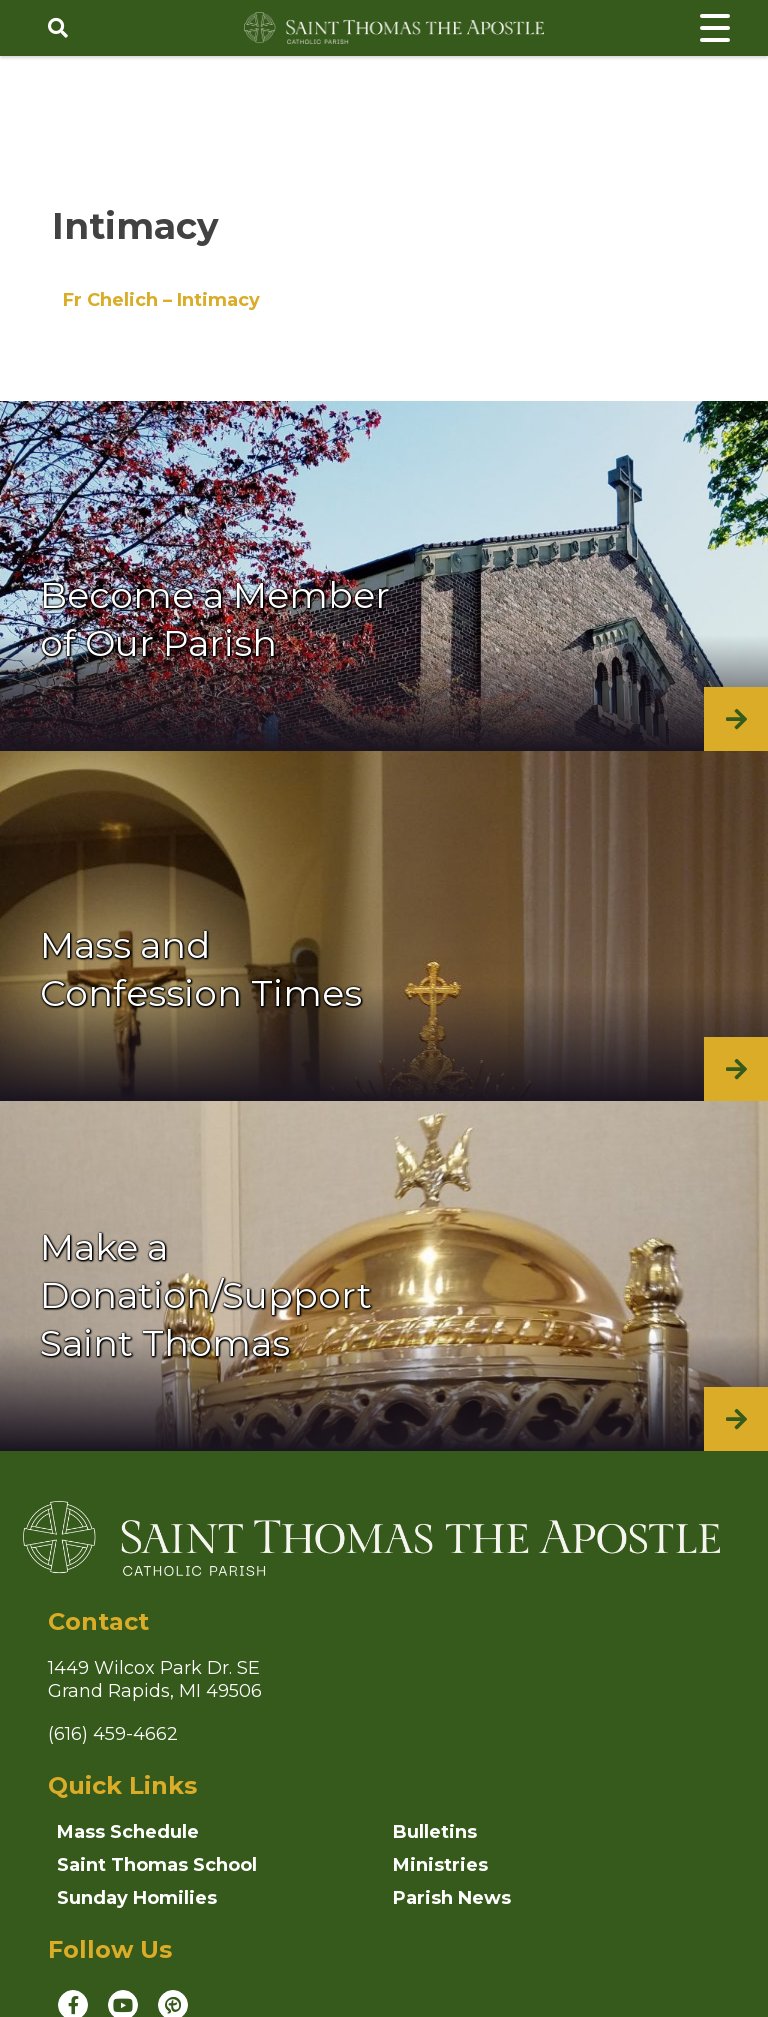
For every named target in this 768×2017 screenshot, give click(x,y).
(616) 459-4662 (113, 1734)
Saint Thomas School (157, 1865)
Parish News (452, 1898)
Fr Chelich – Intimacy (161, 300)
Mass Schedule (128, 1832)
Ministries (440, 1865)
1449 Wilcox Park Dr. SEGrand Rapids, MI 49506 (155, 1679)
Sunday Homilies (137, 1898)
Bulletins (435, 1832)
